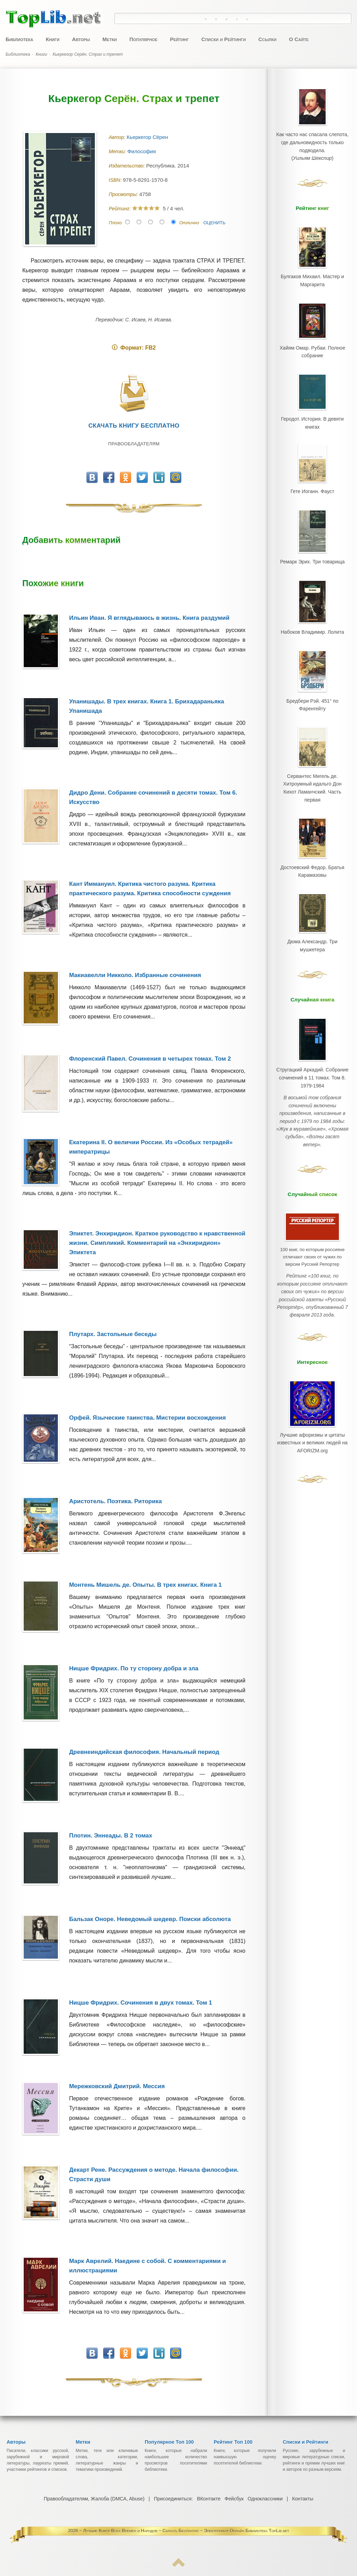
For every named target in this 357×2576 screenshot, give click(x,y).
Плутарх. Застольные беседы (113, 1334)
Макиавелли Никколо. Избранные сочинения (135, 975)
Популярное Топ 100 (169, 2442)
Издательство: (127, 166)
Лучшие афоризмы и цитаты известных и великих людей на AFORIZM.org (312, 1382)
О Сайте (299, 39)
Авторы (81, 39)
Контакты (302, 2498)
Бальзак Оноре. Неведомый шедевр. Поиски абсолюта (150, 1919)
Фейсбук (234, 2498)
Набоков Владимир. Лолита (312, 618)
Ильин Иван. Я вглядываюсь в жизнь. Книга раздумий (149, 618)
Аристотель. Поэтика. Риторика (115, 1501)
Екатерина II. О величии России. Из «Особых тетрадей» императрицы (151, 1147)
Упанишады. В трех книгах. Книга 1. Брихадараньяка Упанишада (146, 706)
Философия (142, 151)
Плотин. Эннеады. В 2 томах (110, 1835)
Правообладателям (133, 443)
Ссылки (267, 39)
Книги (52, 39)
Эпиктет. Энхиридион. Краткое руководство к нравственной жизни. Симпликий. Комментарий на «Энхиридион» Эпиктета (157, 1243)
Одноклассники (265, 2498)
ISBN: (116, 180)
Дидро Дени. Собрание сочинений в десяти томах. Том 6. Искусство (153, 797)
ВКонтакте (208, 2498)
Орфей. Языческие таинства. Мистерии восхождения (147, 1417)
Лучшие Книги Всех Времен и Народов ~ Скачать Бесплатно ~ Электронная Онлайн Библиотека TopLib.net (186, 2530)
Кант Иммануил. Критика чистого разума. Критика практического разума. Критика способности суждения (149, 889)
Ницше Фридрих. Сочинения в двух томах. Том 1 (140, 2002)
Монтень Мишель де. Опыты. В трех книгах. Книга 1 (145, 1585)
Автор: (118, 137)
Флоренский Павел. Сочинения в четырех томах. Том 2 (150, 1058)
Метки (109, 39)
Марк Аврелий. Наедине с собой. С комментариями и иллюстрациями (147, 2266)
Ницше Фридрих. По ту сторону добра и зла (133, 1668)
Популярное (143, 39)
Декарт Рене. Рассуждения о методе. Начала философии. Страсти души (153, 2175)
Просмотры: (124, 194)
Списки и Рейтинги (224, 39)
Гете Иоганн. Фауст (312, 481)
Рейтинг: (120, 208)
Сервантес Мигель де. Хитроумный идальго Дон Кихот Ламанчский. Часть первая (312, 765)
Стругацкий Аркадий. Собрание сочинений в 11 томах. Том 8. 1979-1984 (312, 1044)
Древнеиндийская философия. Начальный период (144, 1752)
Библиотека (19, 39)
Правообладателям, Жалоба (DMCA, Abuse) (94, 2498)
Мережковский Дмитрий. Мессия (117, 2086)
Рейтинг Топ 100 (233, 2442)
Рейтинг (179, 39)
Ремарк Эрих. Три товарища (312, 550)
